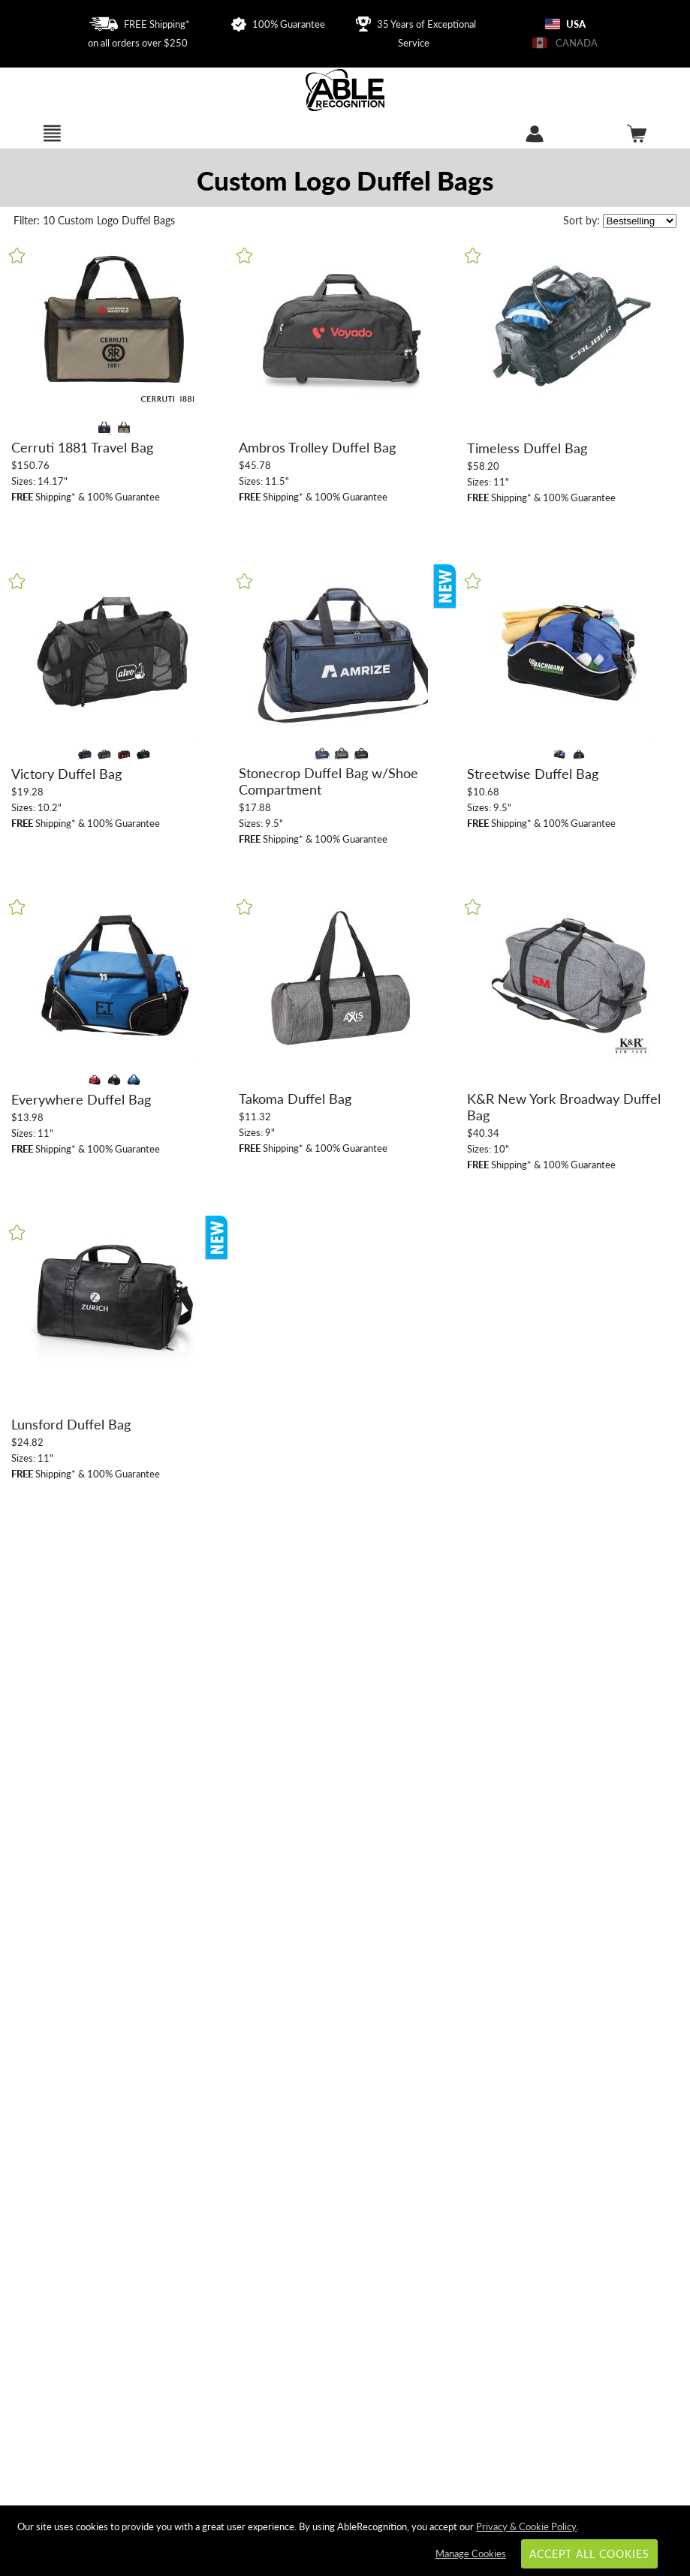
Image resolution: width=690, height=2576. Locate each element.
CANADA (565, 42)
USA (565, 24)
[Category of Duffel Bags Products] (345, 180)
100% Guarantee (278, 24)
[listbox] (639, 221)
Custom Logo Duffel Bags (116, 220)
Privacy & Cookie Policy (526, 2526)
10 (36, 220)
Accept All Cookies (589, 2553)
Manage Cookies (470, 2553)
